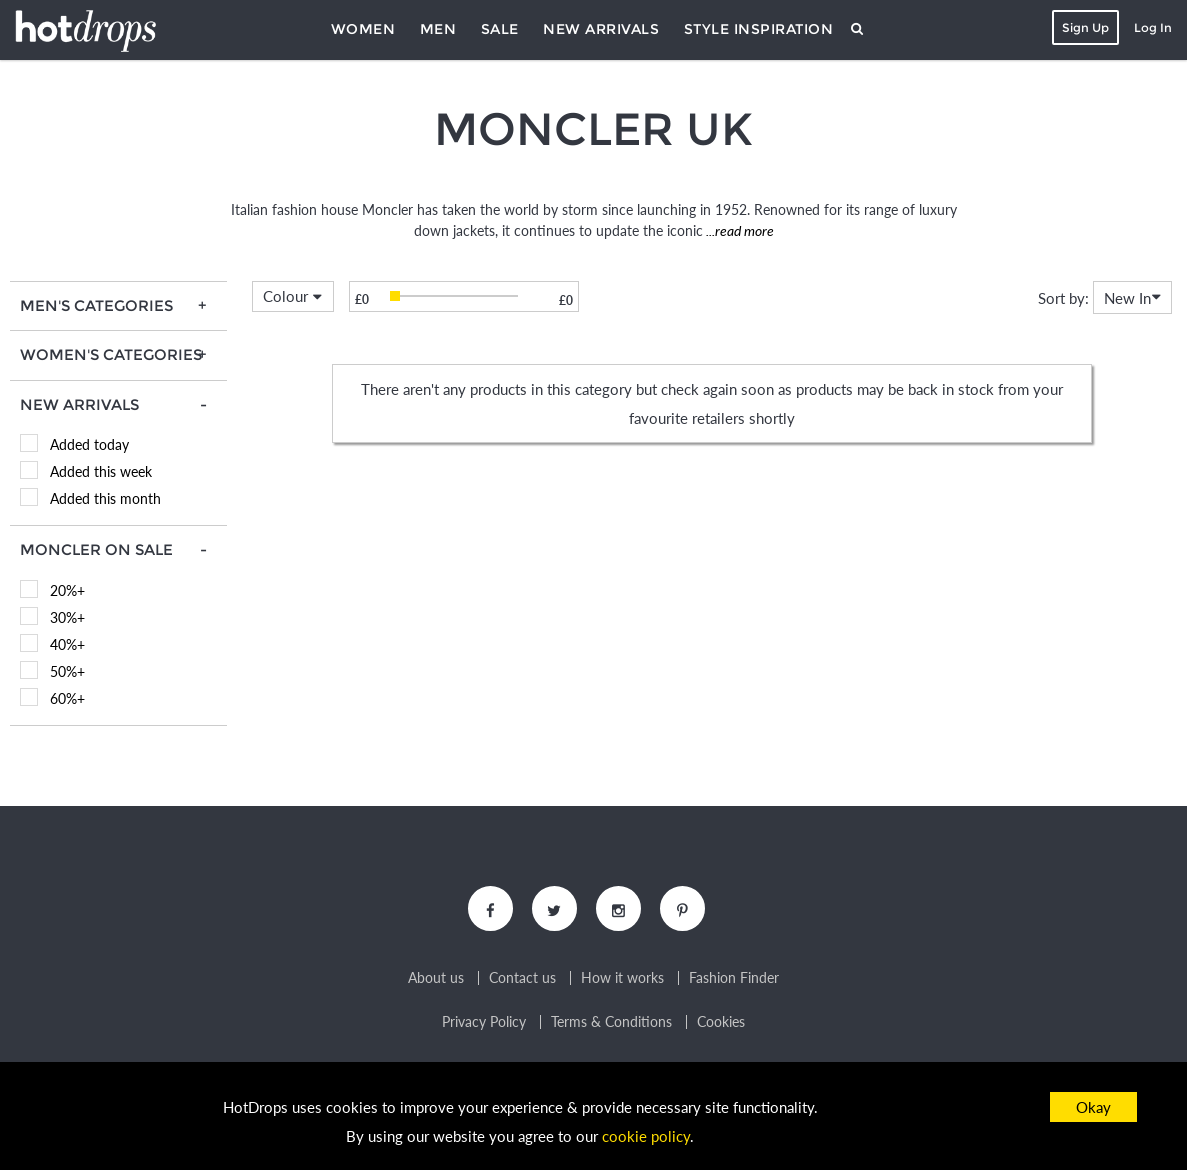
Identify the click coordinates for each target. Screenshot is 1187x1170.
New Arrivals (601, 29)
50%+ (67, 671)
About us (436, 978)
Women (363, 29)
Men (438, 29)
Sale (500, 29)
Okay (1093, 1107)
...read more (738, 230)
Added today (89, 444)
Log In (1153, 27)
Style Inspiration (759, 29)
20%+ (67, 590)
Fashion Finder (734, 978)
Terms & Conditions (611, 1022)
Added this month (105, 498)
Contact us (522, 978)
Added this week (101, 471)
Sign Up (1085, 27)
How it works (622, 978)
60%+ (67, 698)
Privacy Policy (484, 1022)
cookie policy (646, 1136)
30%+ (67, 617)
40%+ (67, 644)
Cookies (721, 1022)
